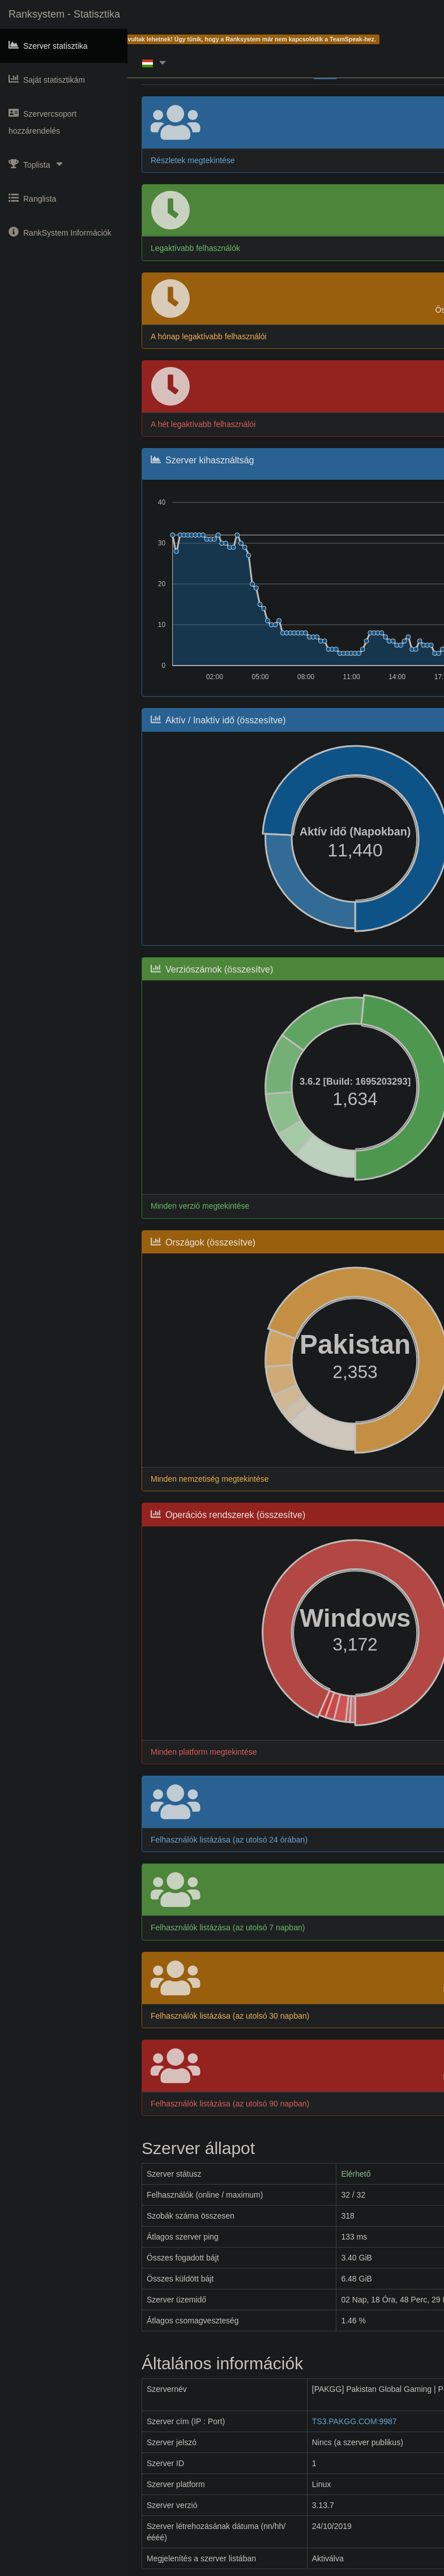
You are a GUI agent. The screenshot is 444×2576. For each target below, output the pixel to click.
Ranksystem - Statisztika (64, 14)
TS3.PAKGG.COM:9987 (354, 2421)
